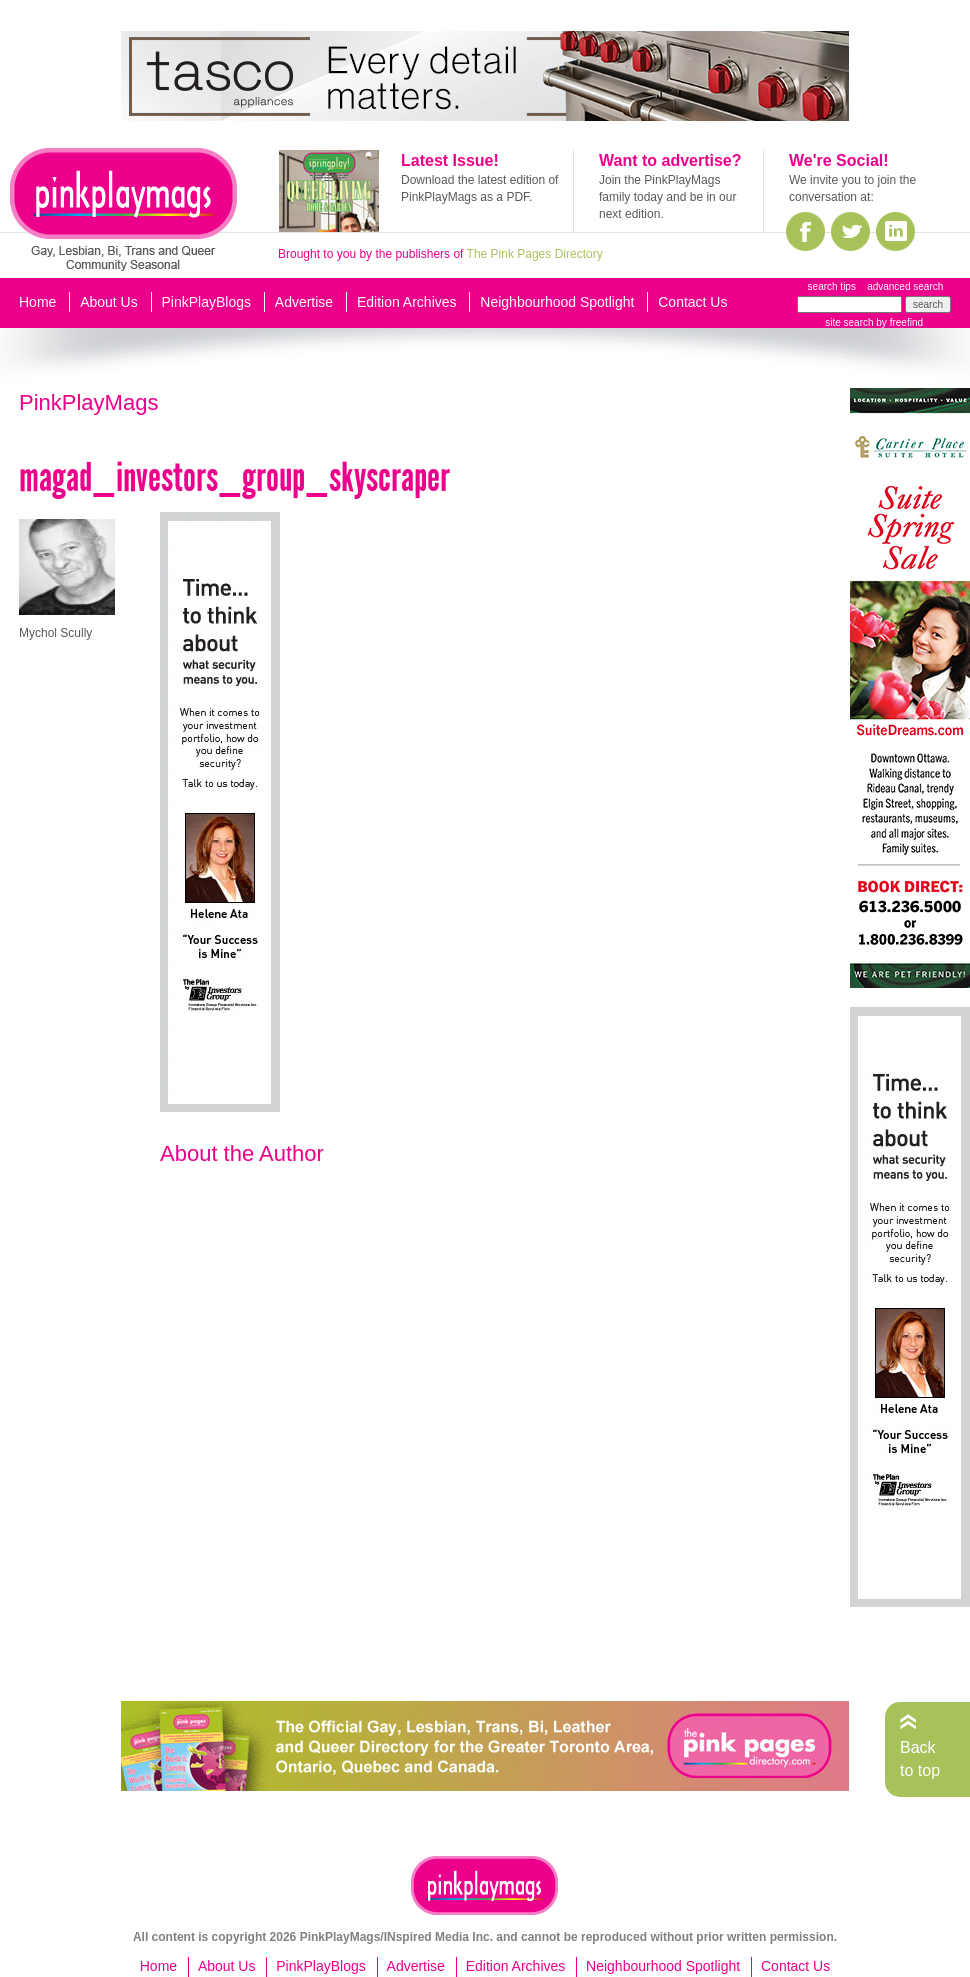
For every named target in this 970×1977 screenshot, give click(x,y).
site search (849, 322)
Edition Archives (407, 302)
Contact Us (692, 302)
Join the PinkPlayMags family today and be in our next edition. (667, 197)
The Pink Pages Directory (535, 254)
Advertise (304, 302)
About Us (109, 302)
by (898, 322)
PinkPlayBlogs (207, 302)
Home (37, 302)
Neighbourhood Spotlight (557, 302)
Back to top (920, 1758)
